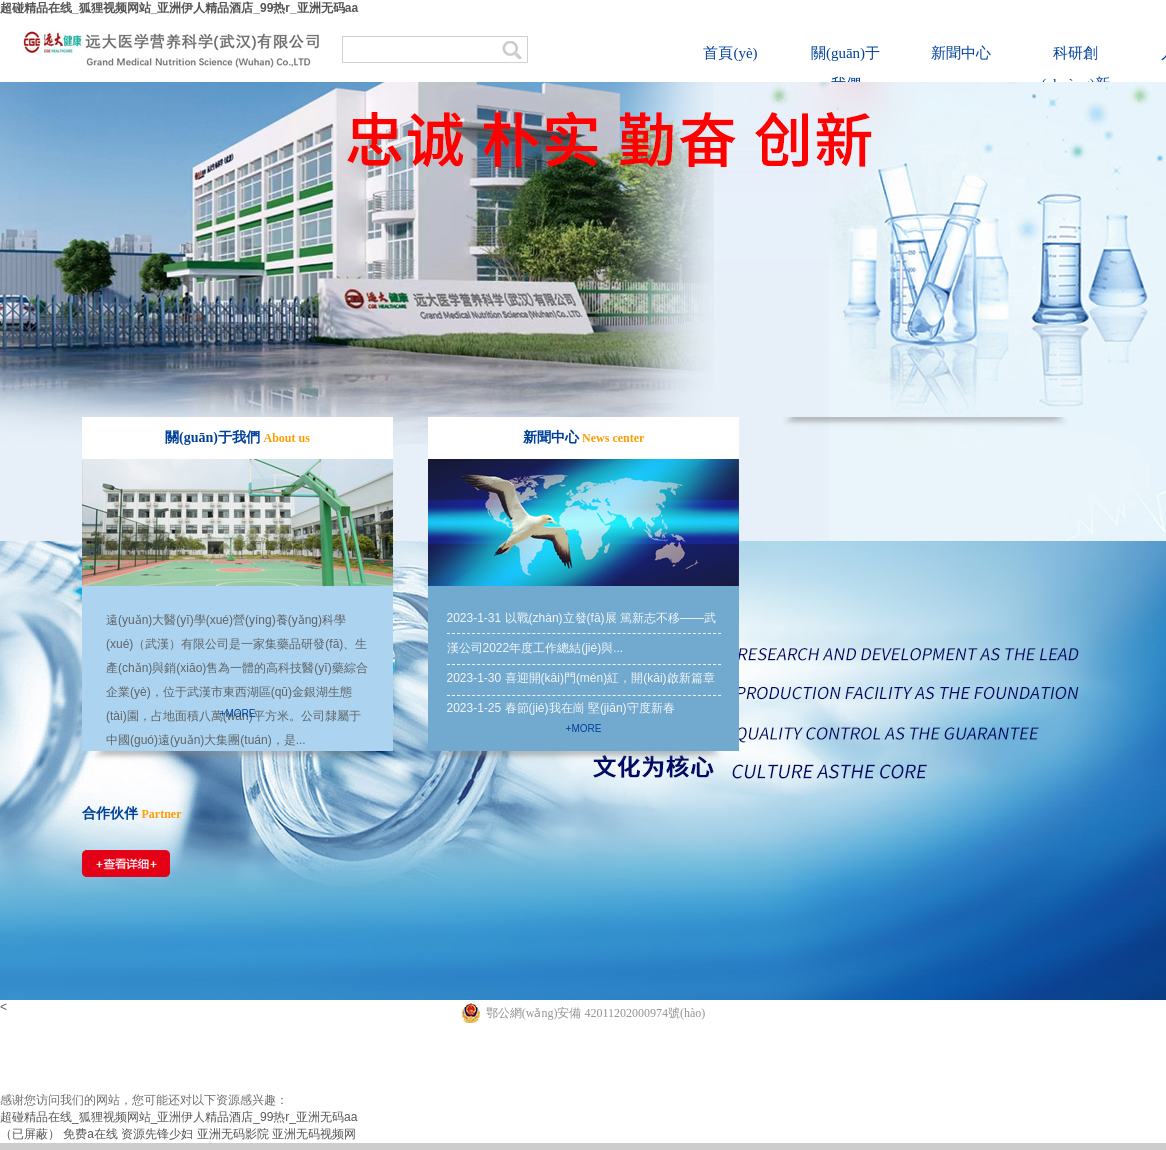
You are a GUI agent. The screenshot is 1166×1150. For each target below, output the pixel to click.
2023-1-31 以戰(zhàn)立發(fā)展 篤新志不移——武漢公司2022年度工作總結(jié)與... (581, 633)
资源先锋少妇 (157, 1134)
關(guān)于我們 (845, 68)
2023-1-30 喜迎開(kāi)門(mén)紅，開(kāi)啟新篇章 (581, 678)
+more (238, 713)
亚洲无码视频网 (314, 1134)
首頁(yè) (730, 53)
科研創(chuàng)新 (1075, 68)
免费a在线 (90, 1134)
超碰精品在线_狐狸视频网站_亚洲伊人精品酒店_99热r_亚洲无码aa (179, 8)
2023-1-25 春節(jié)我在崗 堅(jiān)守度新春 (561, 708)
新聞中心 (961, 53)
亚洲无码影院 (233, 1134)
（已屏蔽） (30, 1134)
